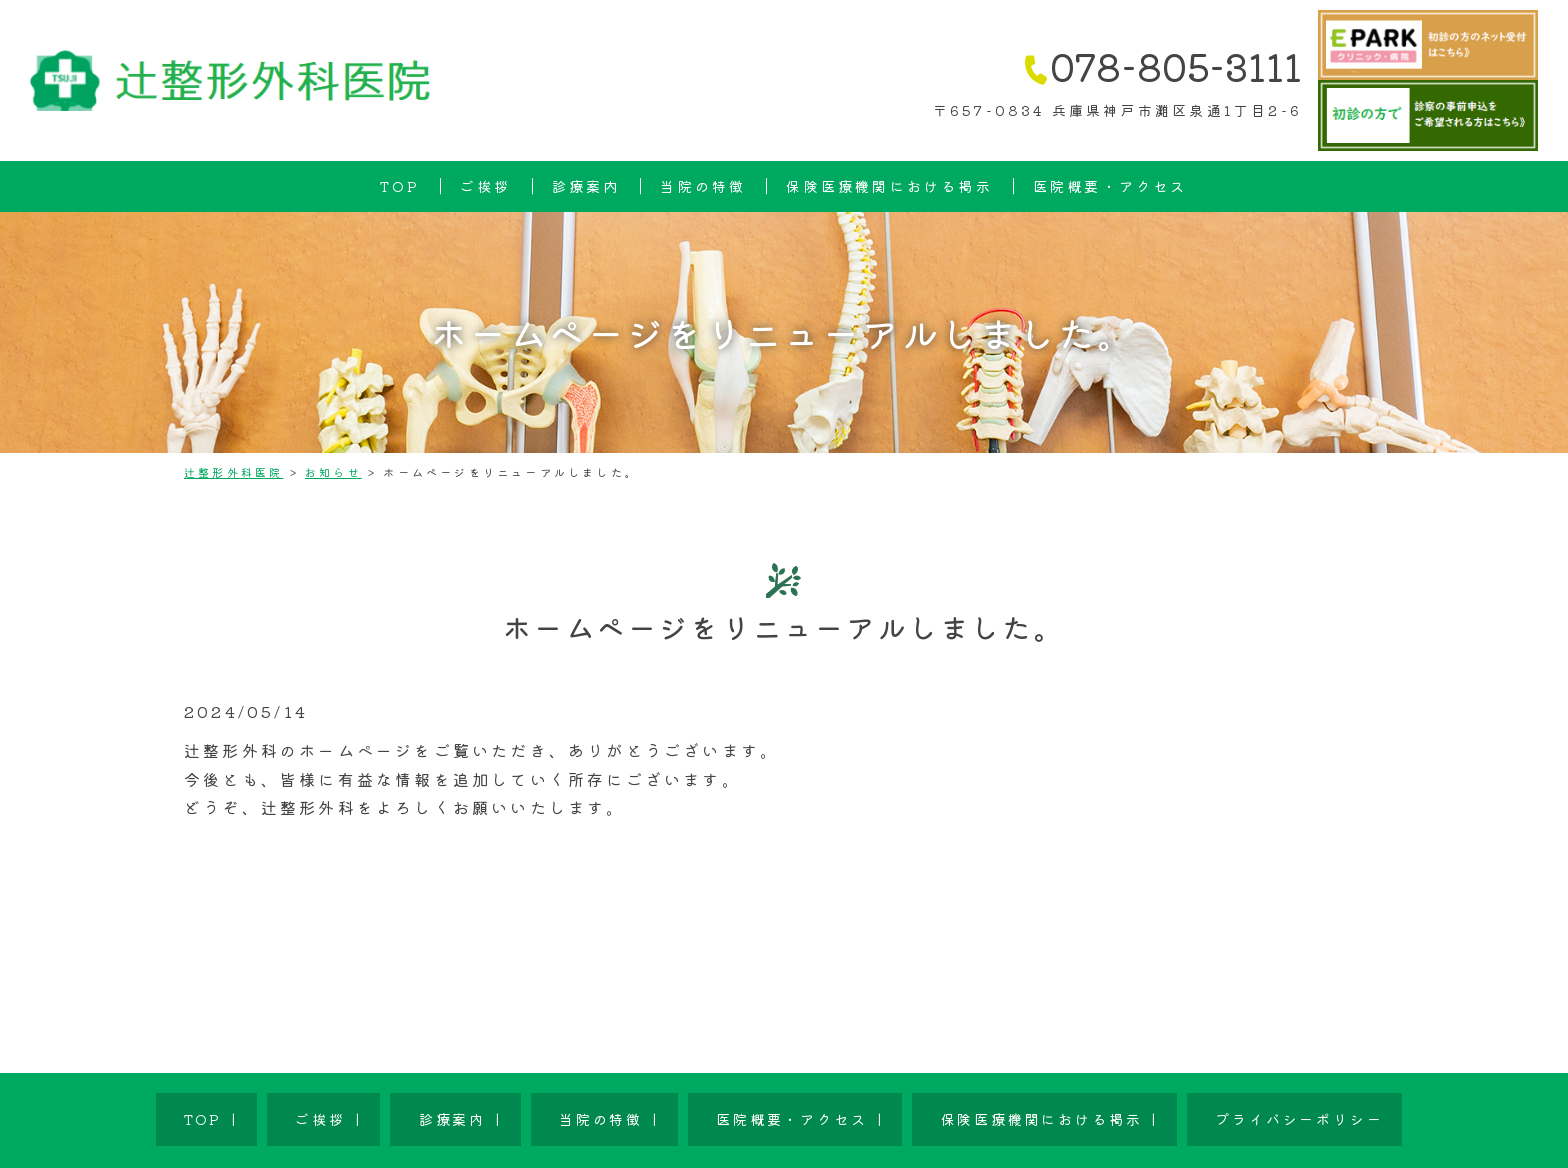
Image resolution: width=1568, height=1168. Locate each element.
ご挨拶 (486, 186)
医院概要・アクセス (1110, 186)
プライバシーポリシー (1144, 1104)
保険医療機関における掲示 (889, 186)
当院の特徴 (703, 186)
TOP (400, 186)
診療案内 (586, 186)
